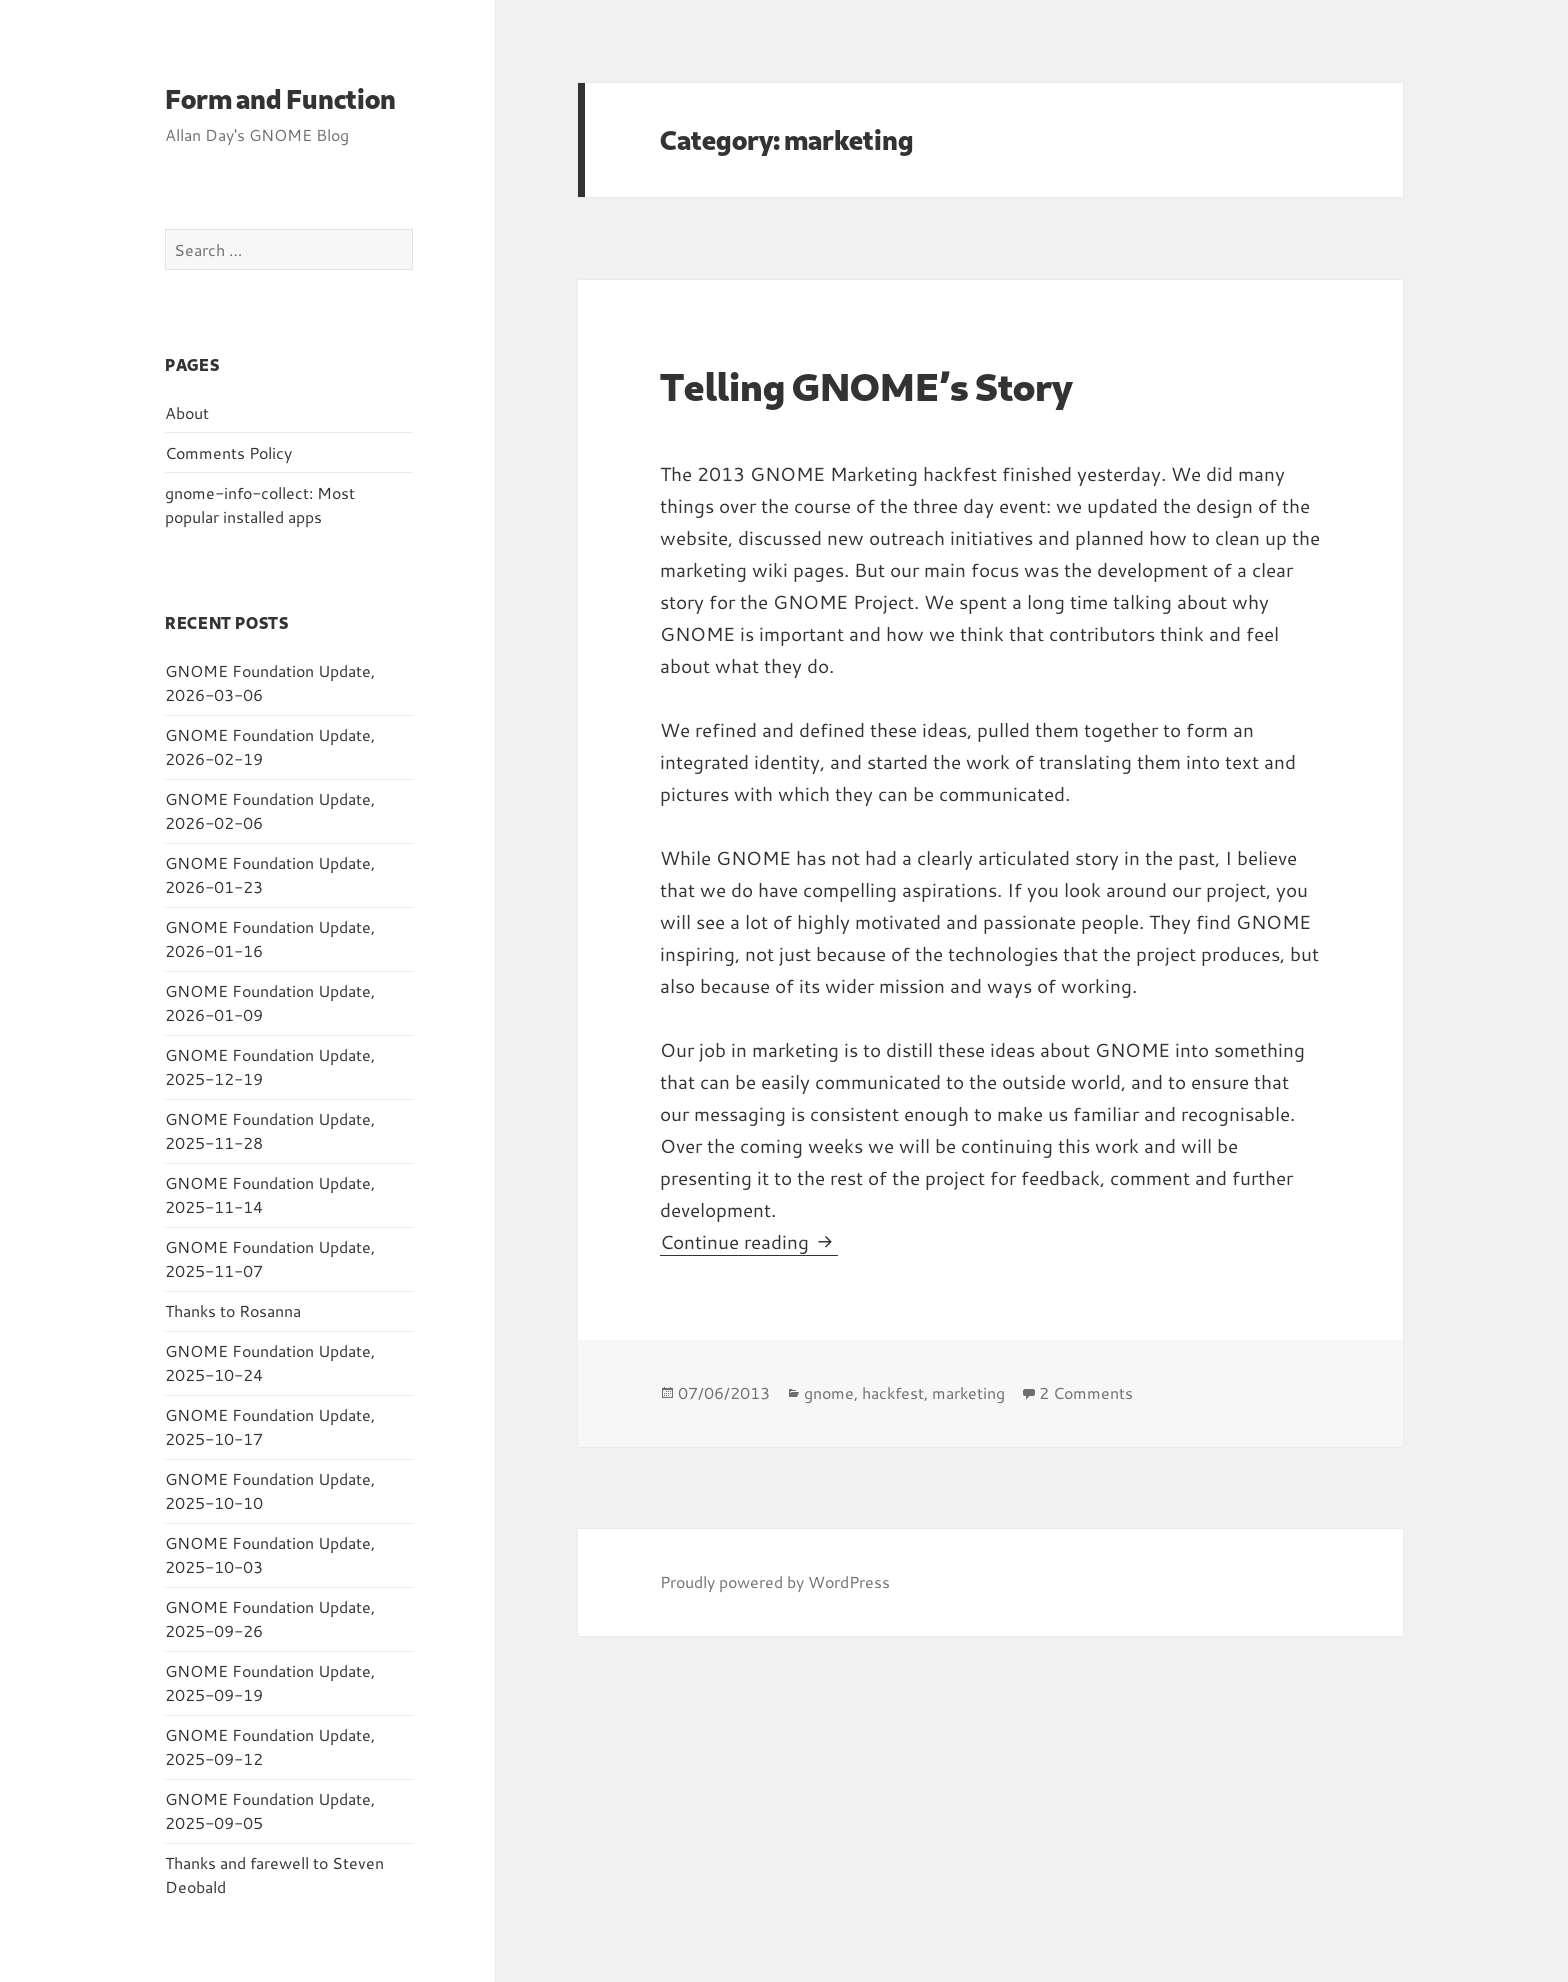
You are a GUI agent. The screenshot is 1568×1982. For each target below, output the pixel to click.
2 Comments (1086, 1392)
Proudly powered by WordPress (775, 1581)
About (187, 412)
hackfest (893, 1392)
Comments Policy (228, 452)
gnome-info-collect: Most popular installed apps (260, 504)
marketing (968, 1392)
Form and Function (280, 98)
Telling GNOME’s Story (866, 386)
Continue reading (749, 1241)
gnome (829, 1392)
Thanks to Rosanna (233, 1310)
